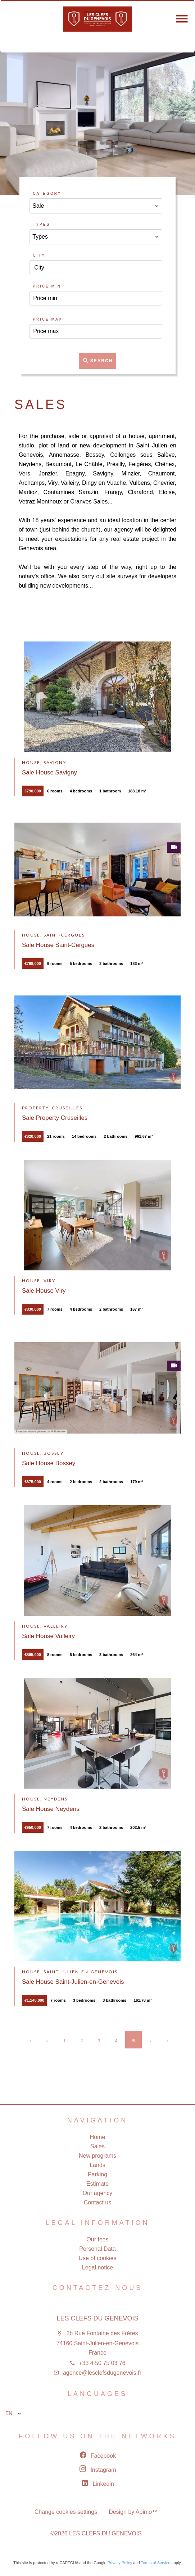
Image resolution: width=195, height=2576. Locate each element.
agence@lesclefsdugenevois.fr (102, 2373)
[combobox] (96, 206)
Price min (47, 286)
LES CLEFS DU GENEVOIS (97, 2318)
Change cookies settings (66, 2512)
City (39, 255)
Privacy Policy (120, 2563)
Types (41, 224)
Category (47, 194)
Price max (47, 319)
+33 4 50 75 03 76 (102, 2363)
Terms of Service (155, 2563)
